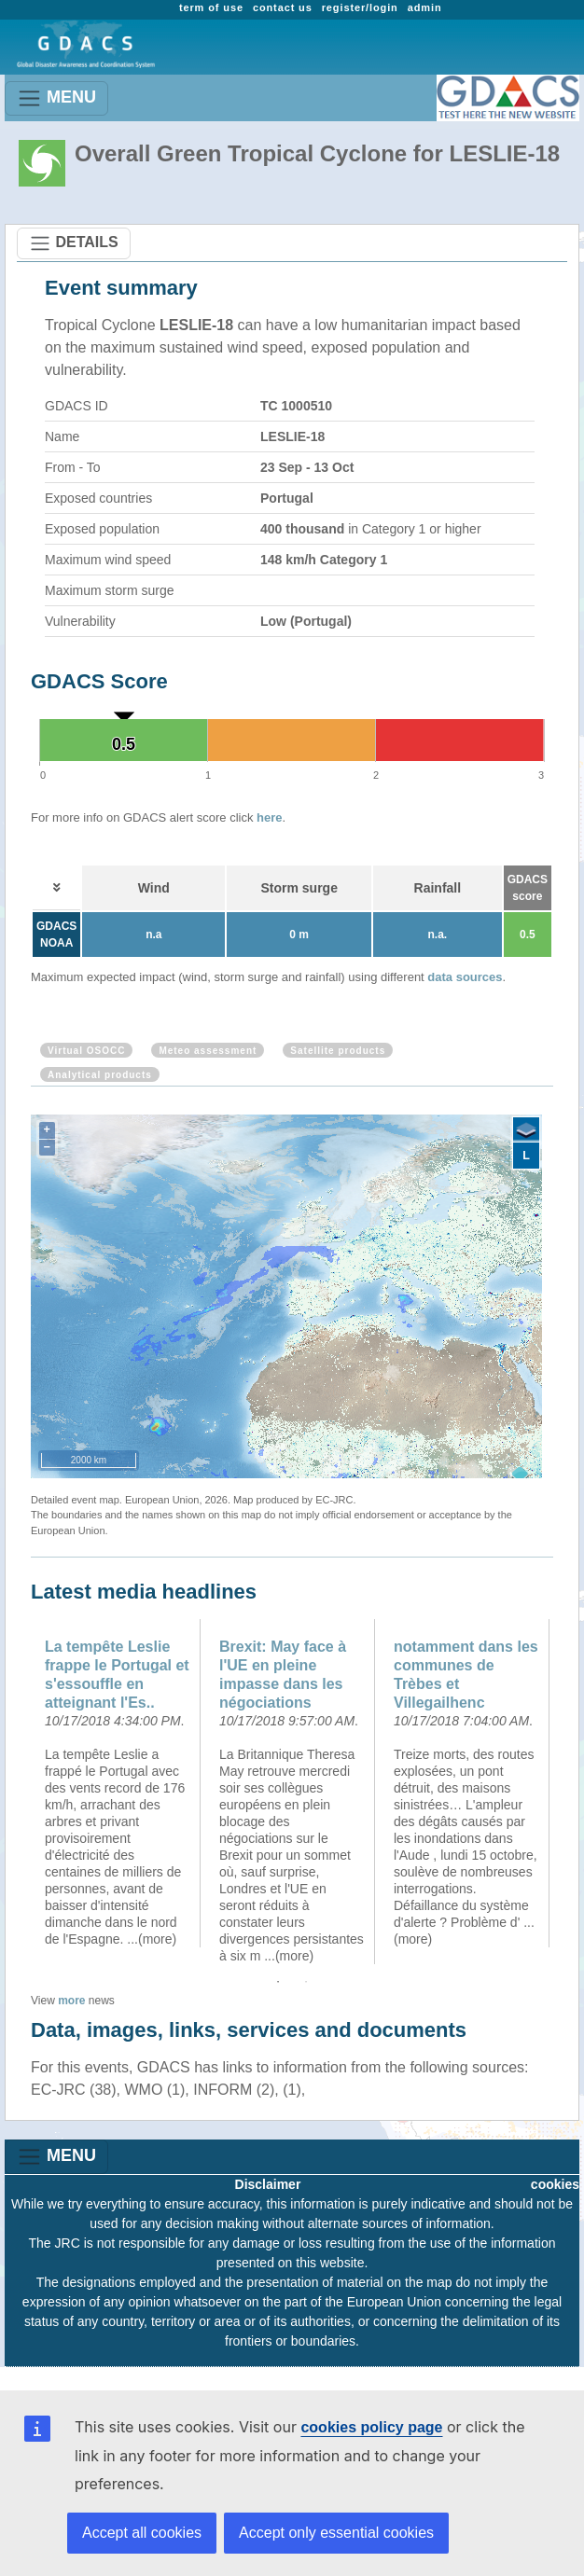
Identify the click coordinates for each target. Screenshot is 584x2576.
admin (425, 7)
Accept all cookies (142, 2533)
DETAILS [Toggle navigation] (73, 243)
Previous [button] (16, 1791)
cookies (555, 2184)
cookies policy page (371, 2427)
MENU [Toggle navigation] (56, 98)
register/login (360, 7)
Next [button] (567, 1791)
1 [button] (278, 1982)
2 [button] (306, 1982)
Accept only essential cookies (336, 2533)
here (269, 817)
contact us (283, 7)
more (71, 2000)
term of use (211, 7)
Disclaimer (268, 2184)
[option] (118, 1783)
